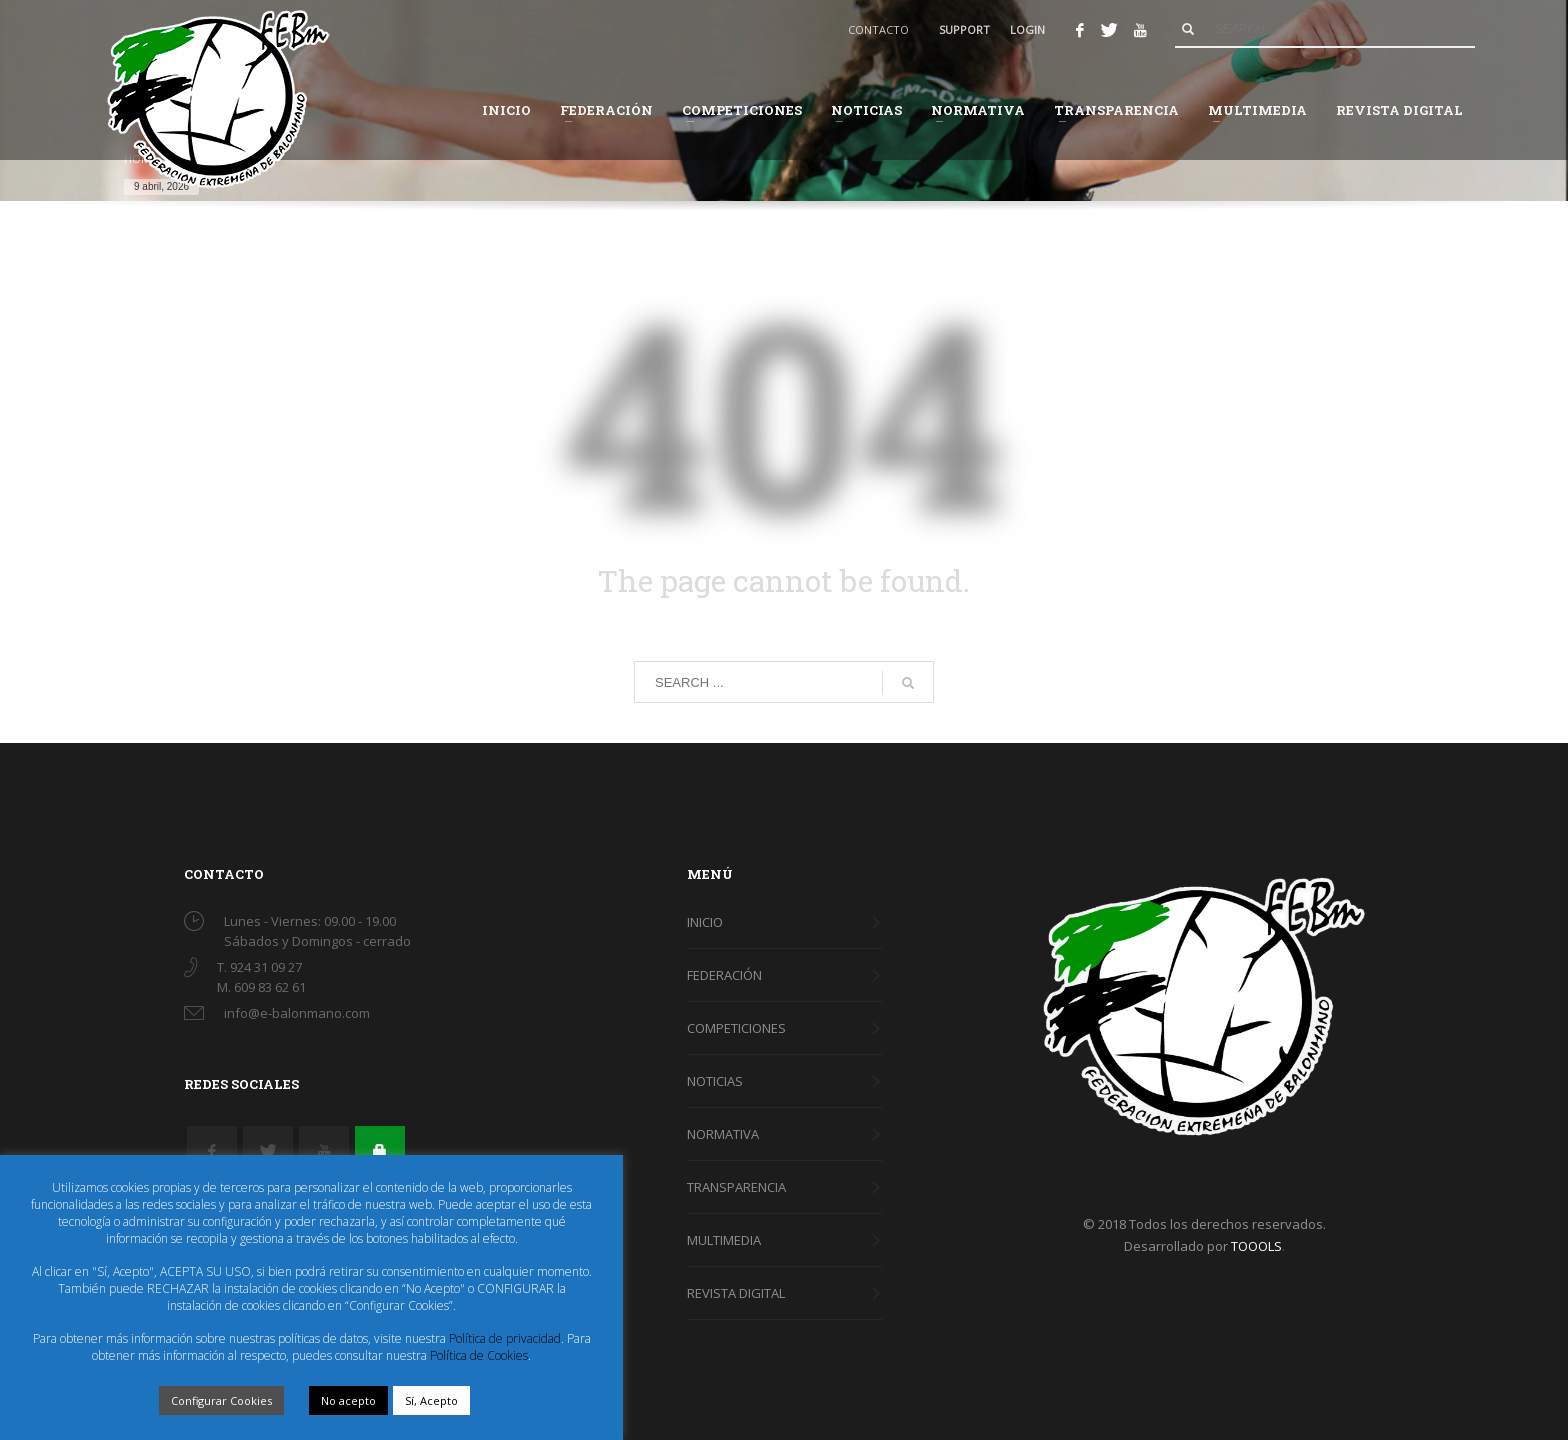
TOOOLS (1256, 1246)
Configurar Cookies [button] (221, 1400)
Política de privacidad (505, 1338)
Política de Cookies (479, 1355)
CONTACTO (878, 29)
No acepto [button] (348, 1400)
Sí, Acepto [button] (431, 1400)
